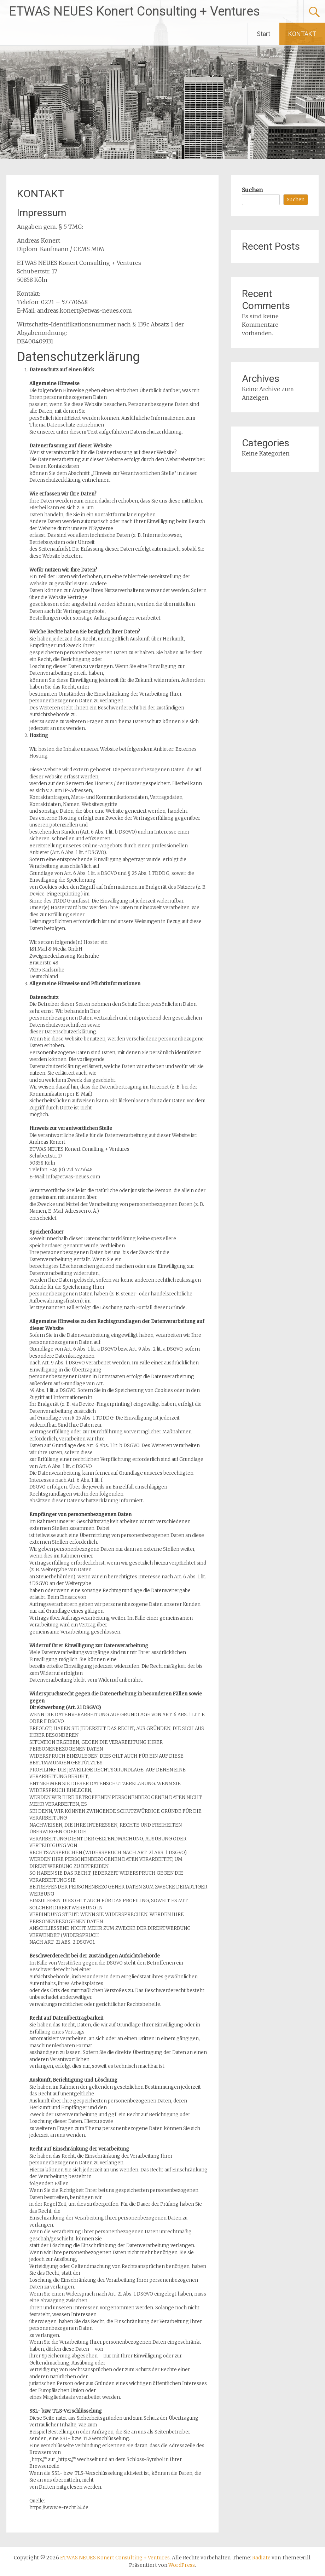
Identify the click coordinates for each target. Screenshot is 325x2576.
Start (263, 33)
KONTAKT (302, 33)
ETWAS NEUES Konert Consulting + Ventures (134, 11)
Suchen (252, 189)
